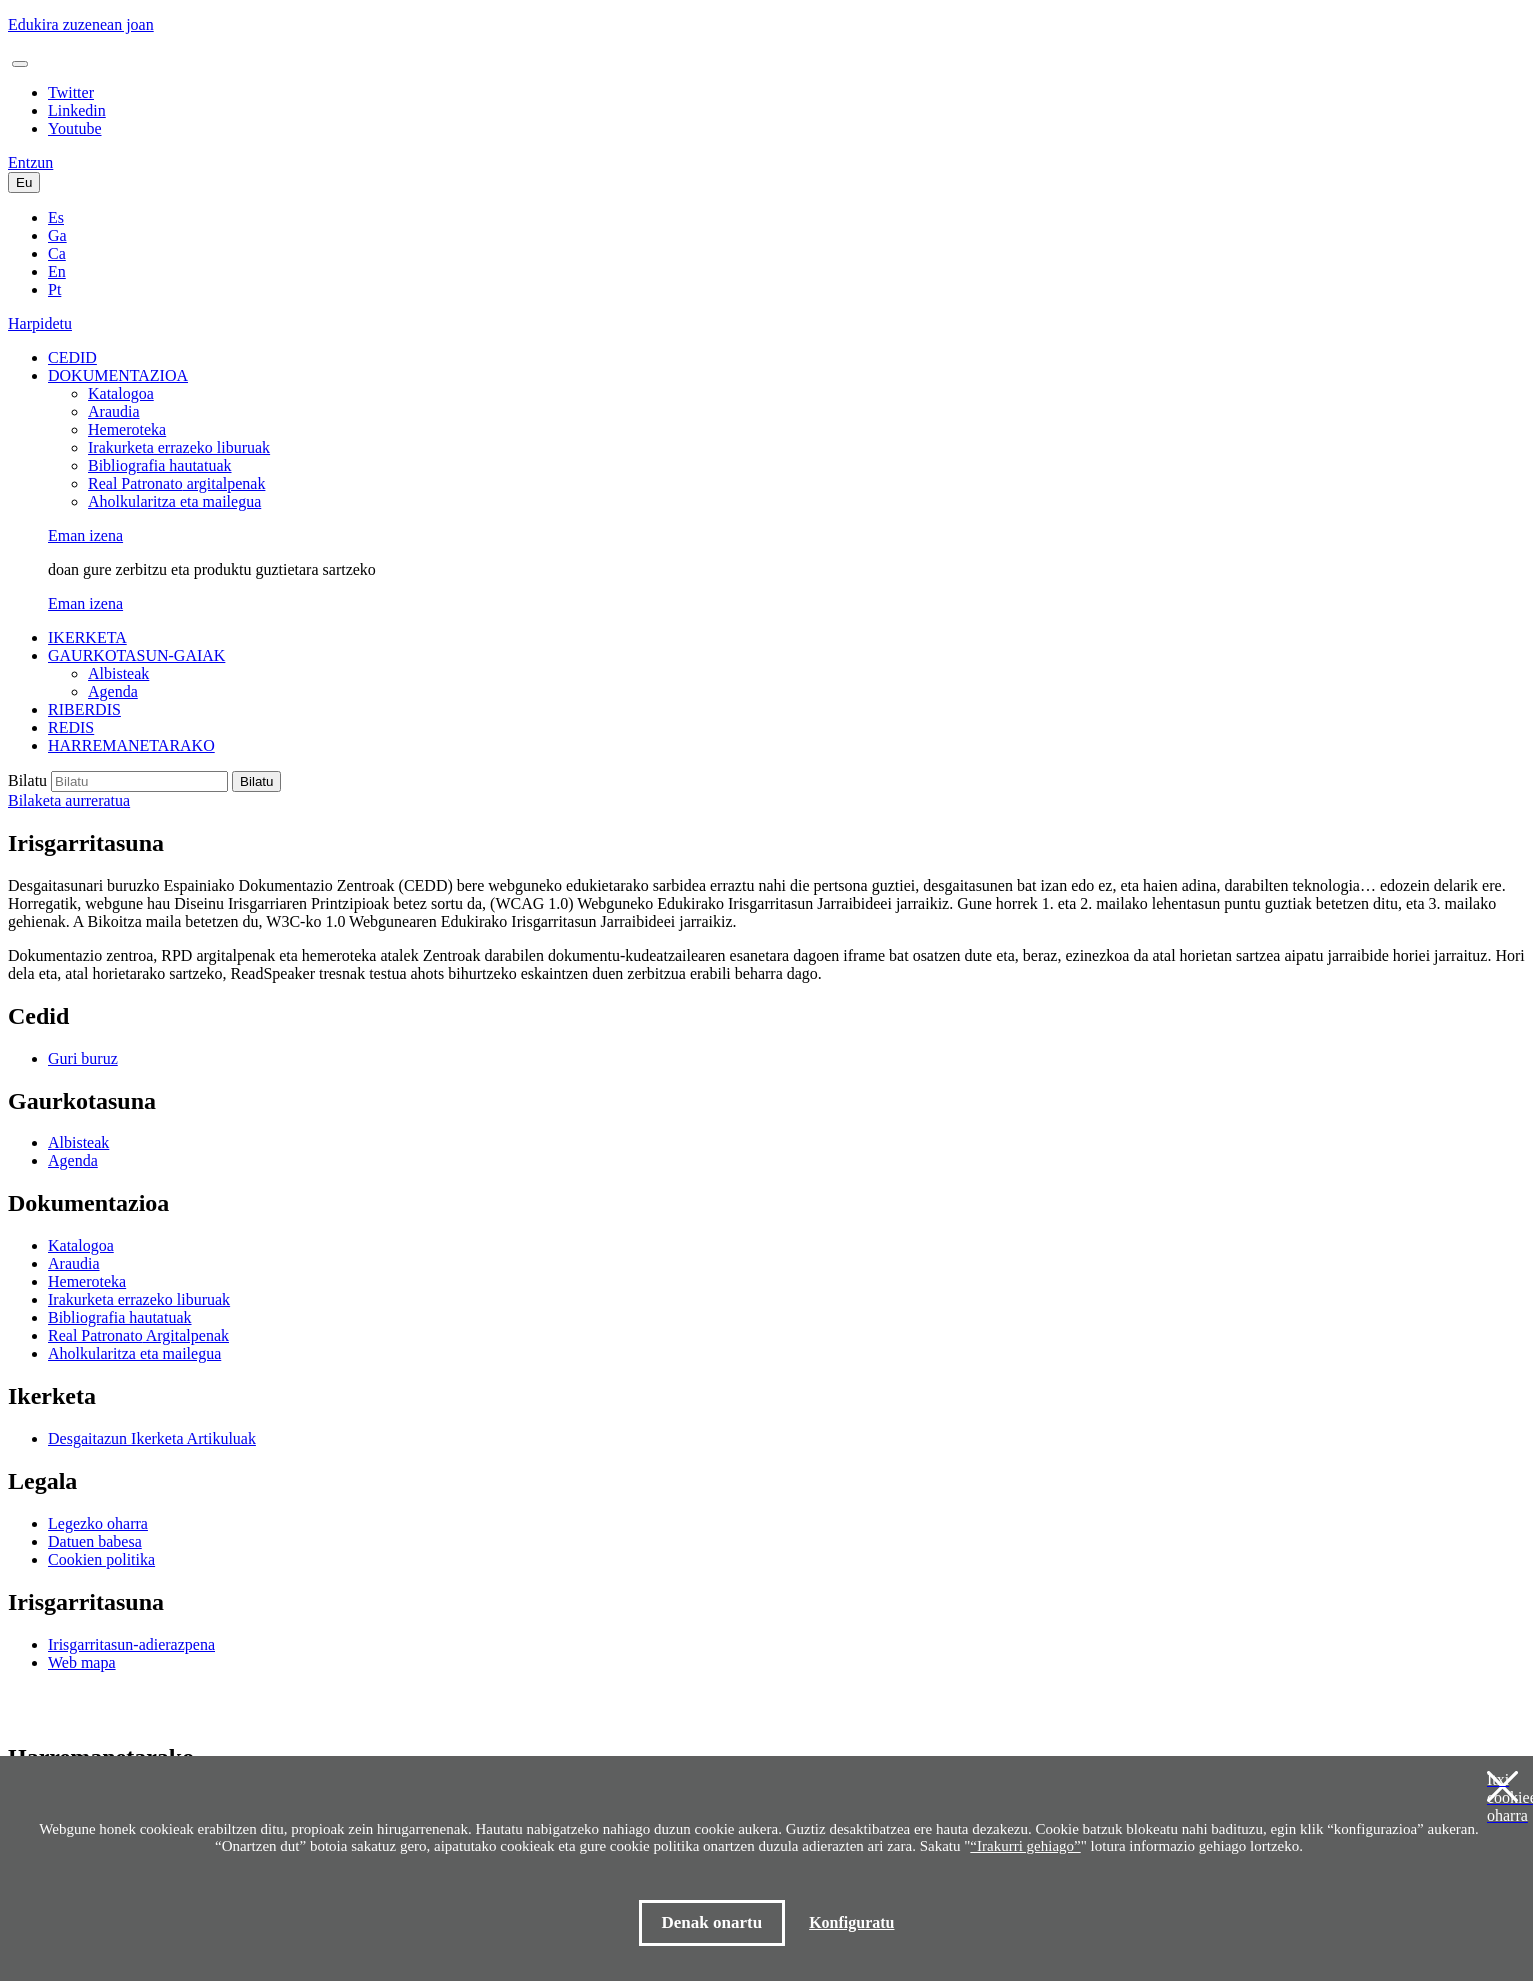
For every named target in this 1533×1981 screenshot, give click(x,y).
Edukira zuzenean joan (81, 24)
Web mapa (82, 1662)
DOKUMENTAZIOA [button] (118, 375)
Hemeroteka (127, 429)
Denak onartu (712, 1922)
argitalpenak (176, 483)
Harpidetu (40, 323)
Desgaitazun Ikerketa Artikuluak (152, 1438)
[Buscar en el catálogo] (139, 781)
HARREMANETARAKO (131, 745)
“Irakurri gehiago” (1025, 1846)
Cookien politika (101, 1559)
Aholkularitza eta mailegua (174, 501)
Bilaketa (69, 800)
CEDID (72, 357)
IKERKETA (87, 637)
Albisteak (118, 673)
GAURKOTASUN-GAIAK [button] (136, 655)
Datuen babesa (95, 1541)
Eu (24, 182)
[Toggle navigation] (20, 64)
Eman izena (85, 535)
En (57, 271)
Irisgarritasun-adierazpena (131, 1644)
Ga (57, 235)
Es (56, 217)
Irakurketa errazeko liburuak (179, 447)
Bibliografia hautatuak (160, 465)
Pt (54, 289)
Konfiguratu (851, 1922)
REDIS (71, 727)
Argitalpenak (138, 1335)
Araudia (114, 411)
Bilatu (27, 780)
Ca (57, 253)
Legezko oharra (98, 1523)
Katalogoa (121, 393)
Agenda (113, 691)
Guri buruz (83, 1058)
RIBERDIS (84, 709)
